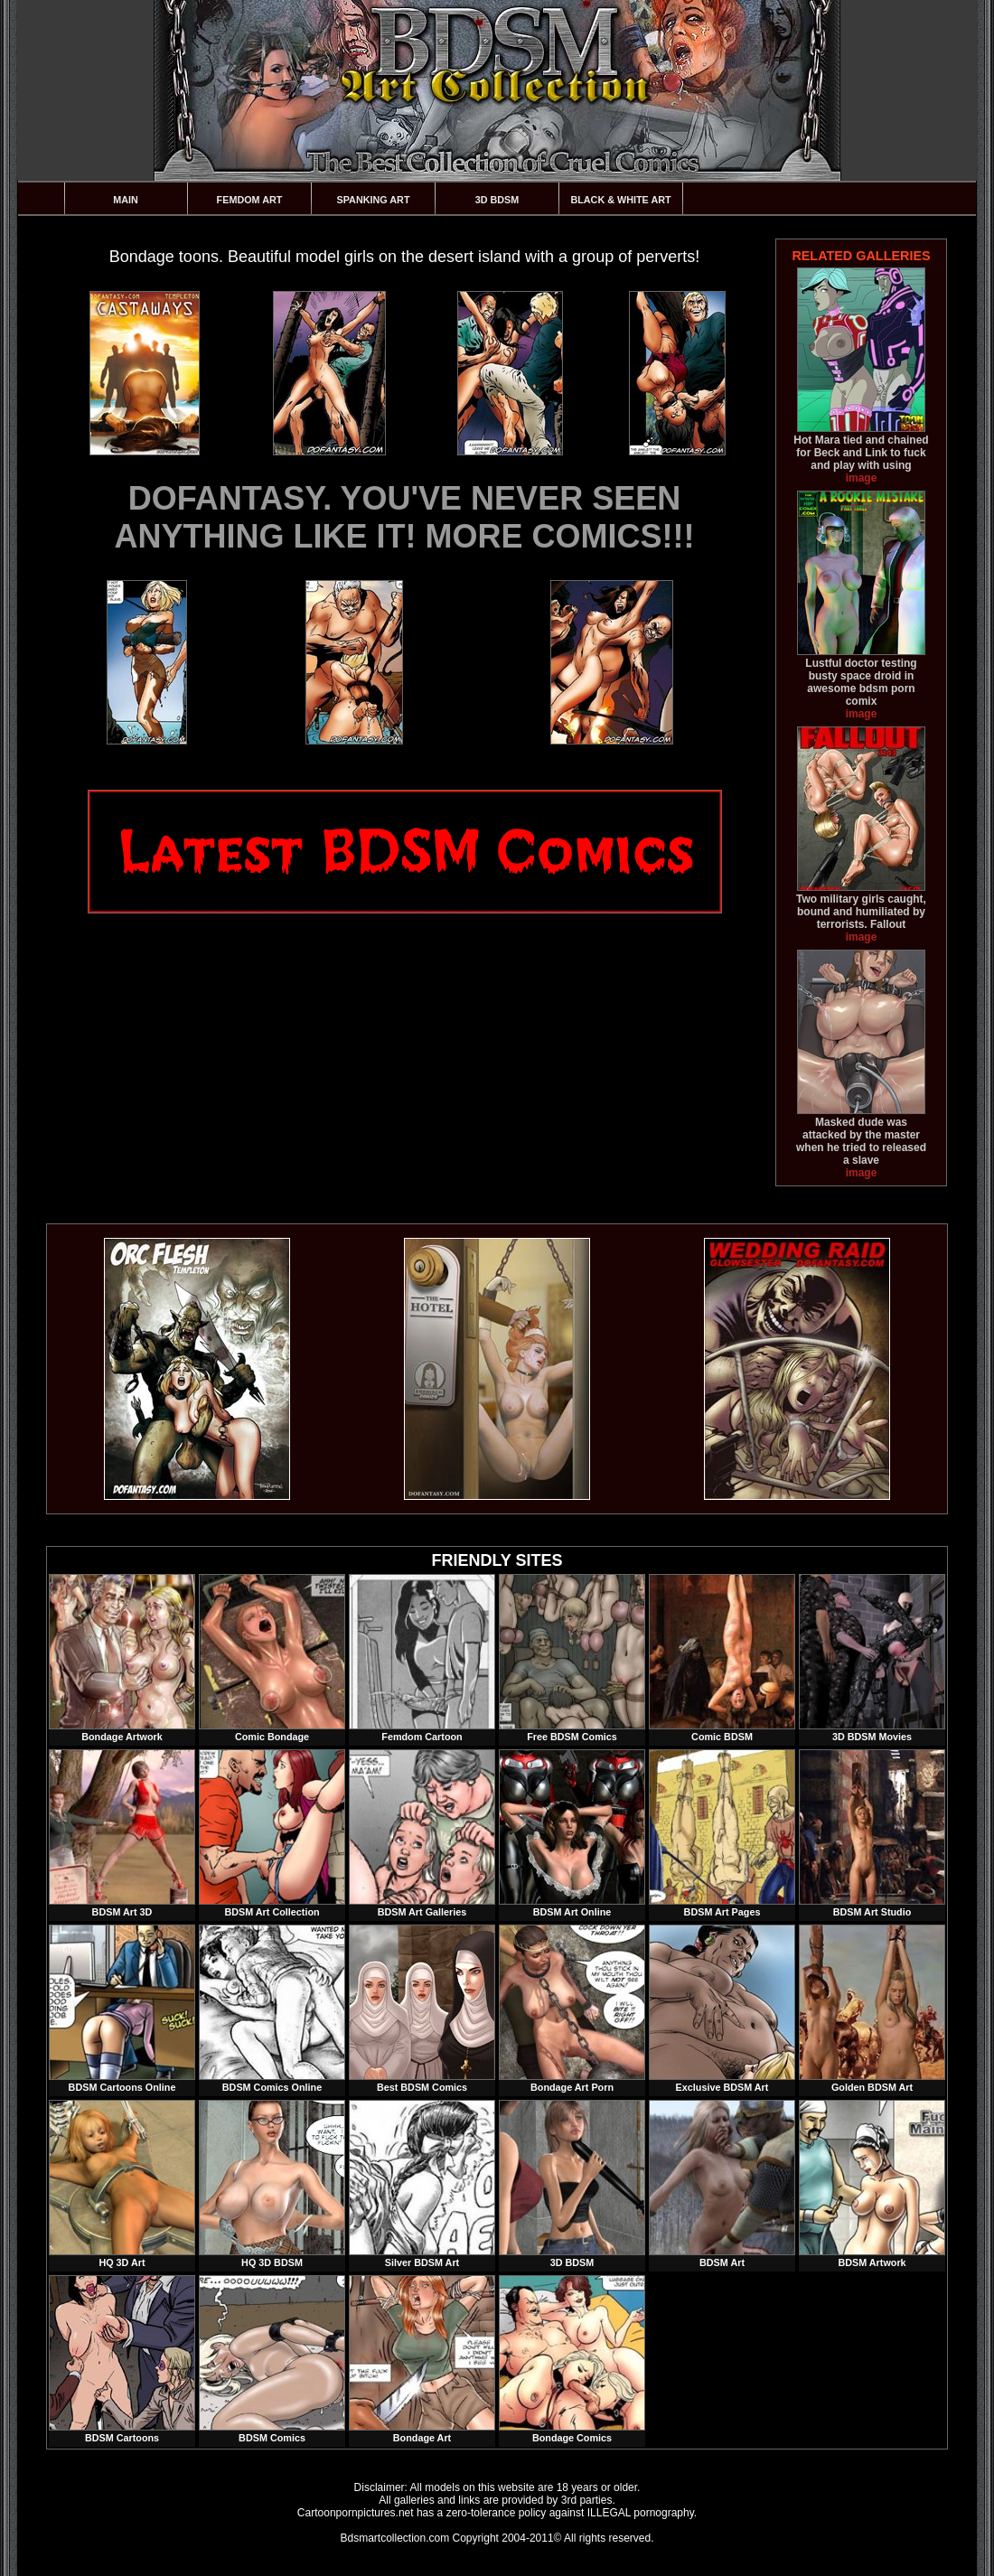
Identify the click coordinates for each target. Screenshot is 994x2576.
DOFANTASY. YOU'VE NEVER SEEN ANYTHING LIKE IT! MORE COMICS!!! (405, 517)
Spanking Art (373, 199)
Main (125, 199)
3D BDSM (497, 199)
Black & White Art (620, 199)
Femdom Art (250, 199)
